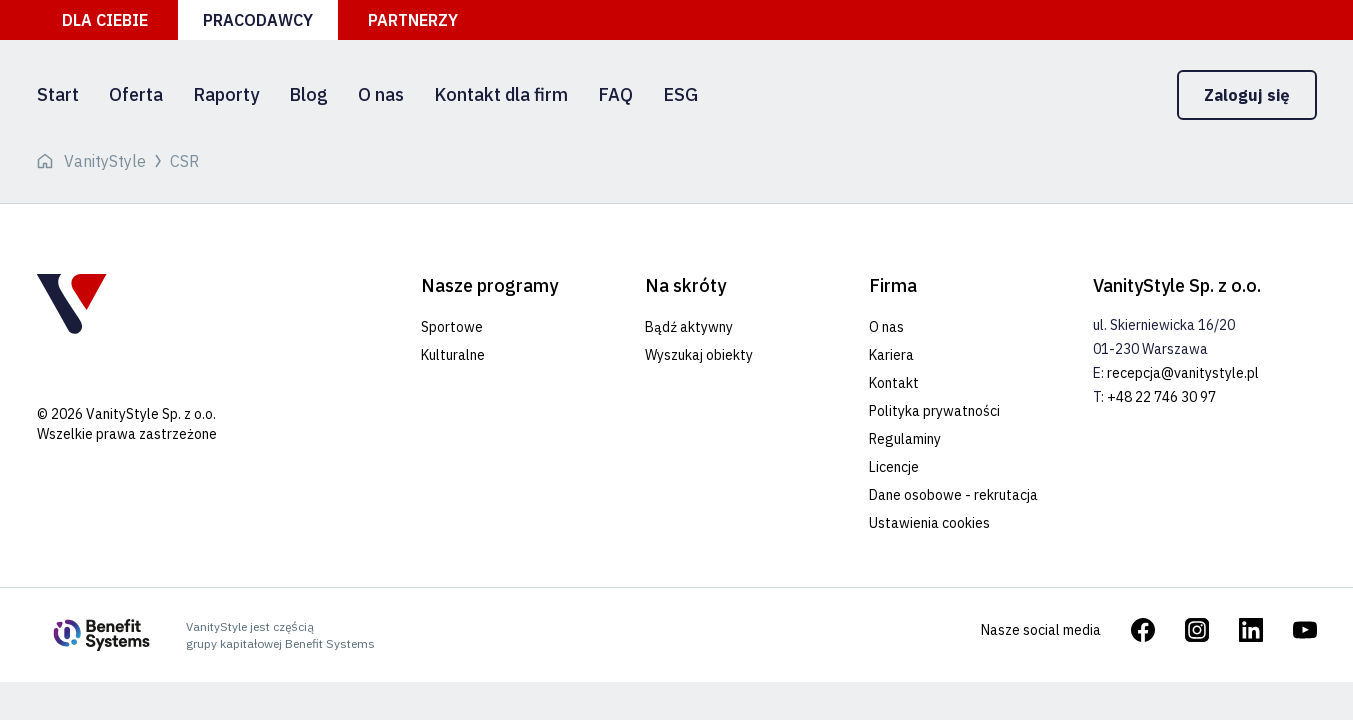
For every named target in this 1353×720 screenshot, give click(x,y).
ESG (680, 94)
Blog (308, 94)
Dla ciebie (105, 20)
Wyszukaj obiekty (699, 355)
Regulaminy (905, 439)
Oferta (136, 94)
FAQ (615, 94)
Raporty (226, 94)
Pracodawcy (258, 20)
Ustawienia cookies (929, 523)
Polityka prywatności (934, 411)
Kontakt (894, 383)
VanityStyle (105, 161)
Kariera (891, 355)
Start (58, 94)
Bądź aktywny (689, 327)
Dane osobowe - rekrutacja (953, 495)
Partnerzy (413, 20)
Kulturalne (453, 355)
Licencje (894, 467)
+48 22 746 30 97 (1161, 397)
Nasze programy (489, 285)
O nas (381, 94)
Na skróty (685, 285)
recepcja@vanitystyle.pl (1183, 373)
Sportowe (452, 327)
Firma (893, 285)
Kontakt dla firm (501, 94)
